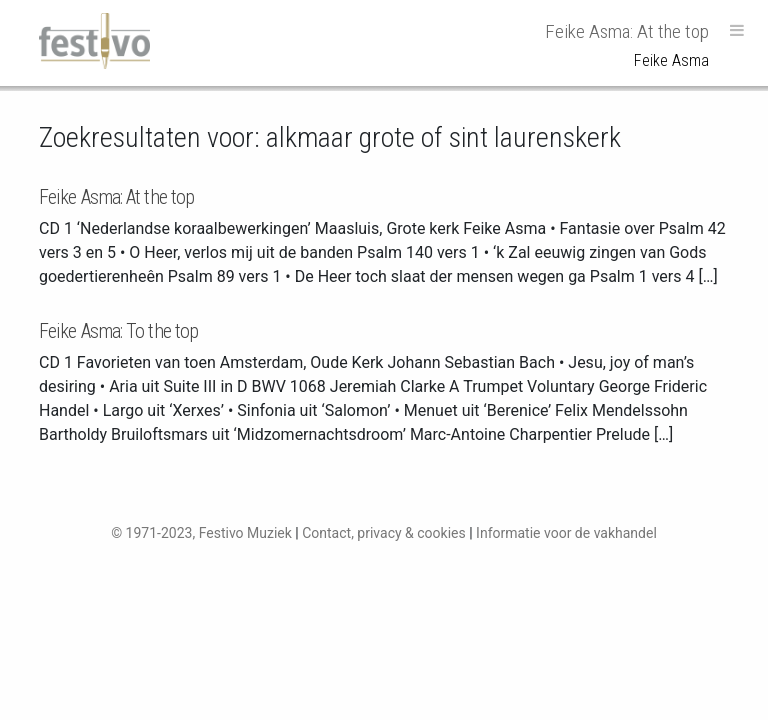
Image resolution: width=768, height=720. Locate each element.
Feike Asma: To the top (118, 331)
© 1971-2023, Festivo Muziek (201, 533)
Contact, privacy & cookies (384, 533)
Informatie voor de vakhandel (566, 533)
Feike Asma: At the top (116, 197)
